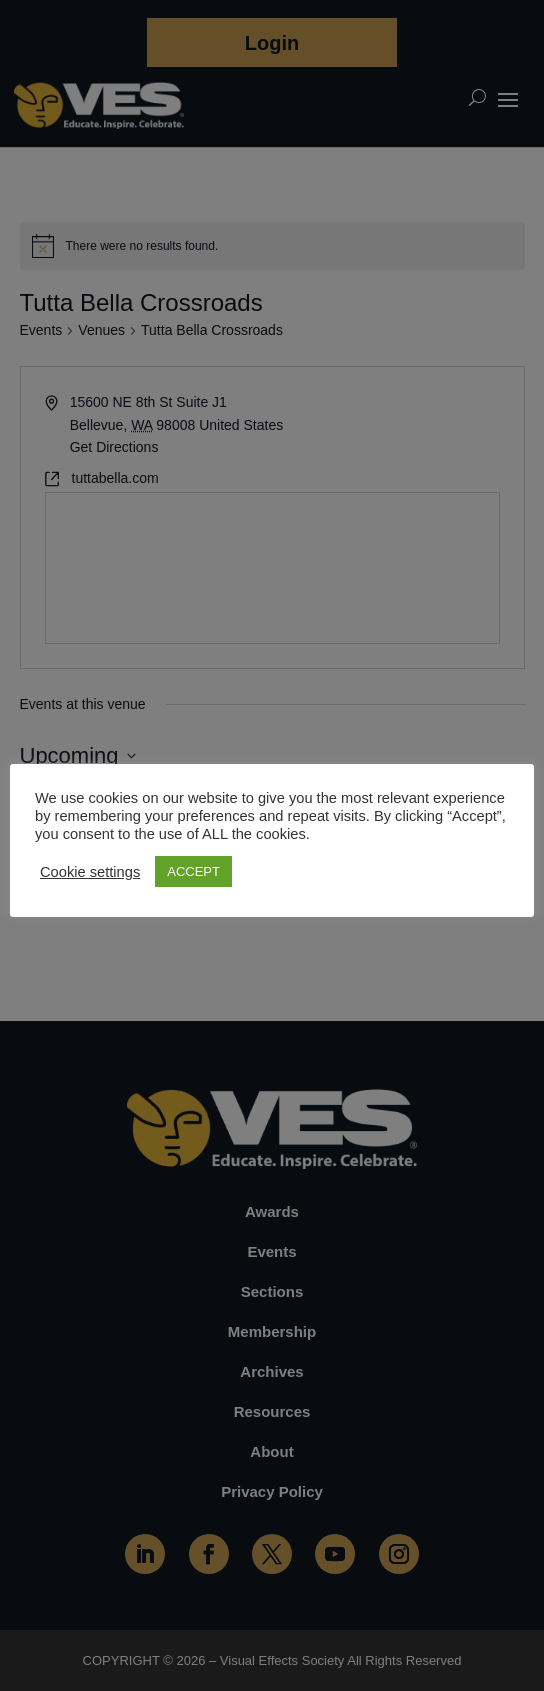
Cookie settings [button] (90, 872)
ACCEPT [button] (193, 871)
